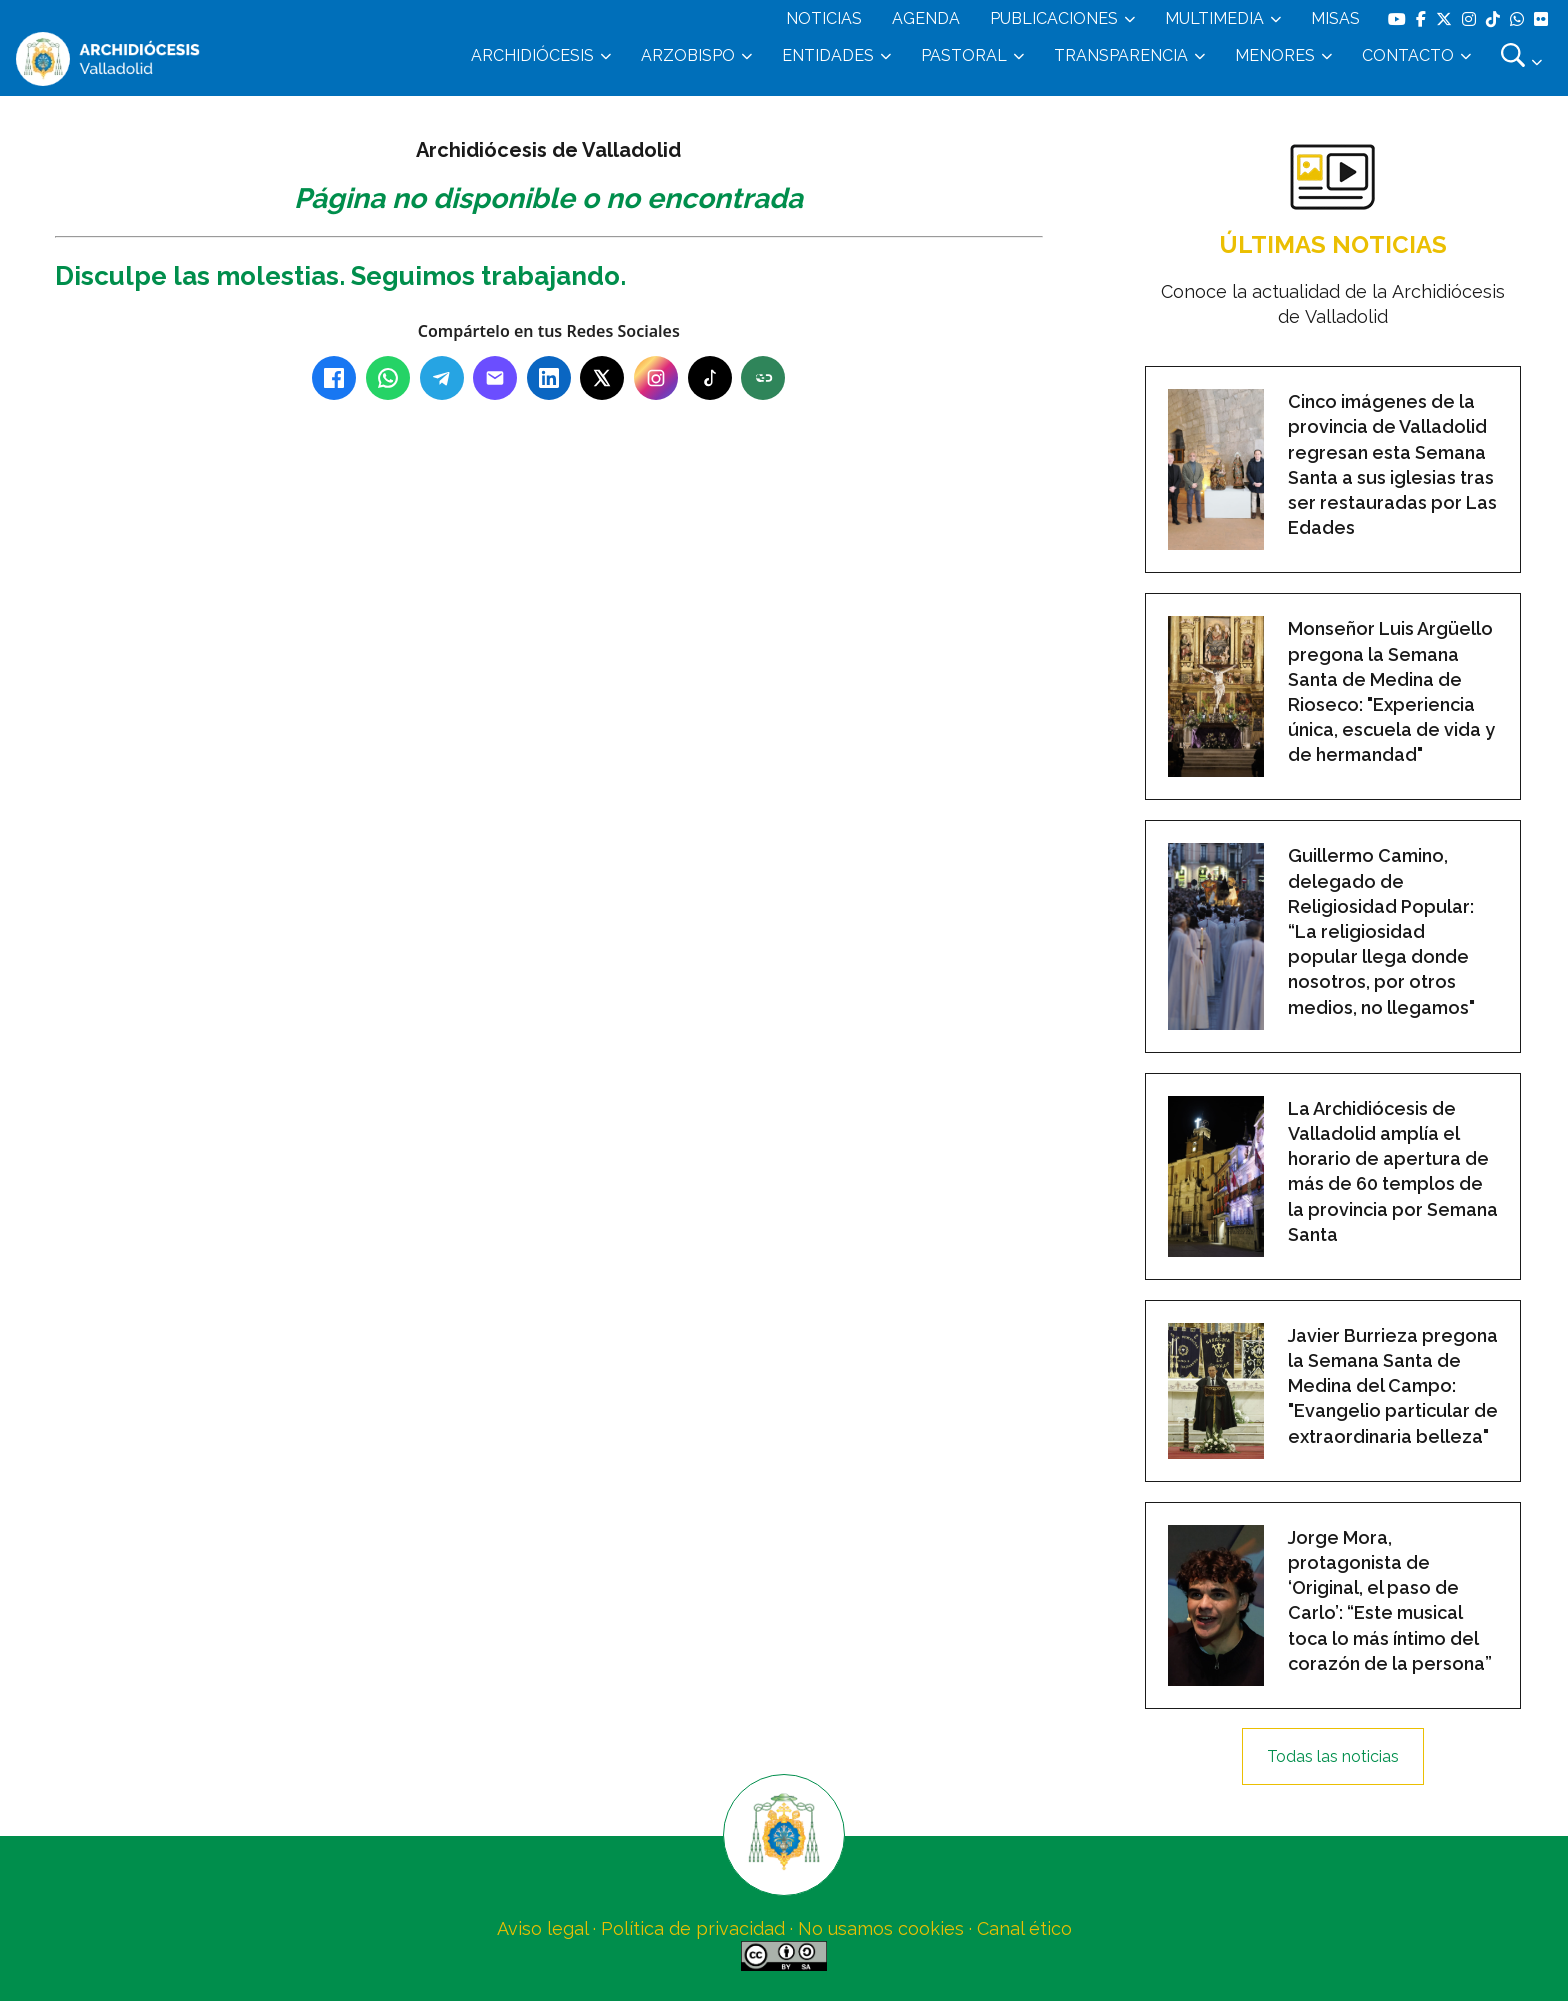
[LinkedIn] (549, 378)
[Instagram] (656, 378)
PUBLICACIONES (1054, 18)
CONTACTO (1408, 55)
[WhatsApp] (388, 378)
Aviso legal (542, 1928)
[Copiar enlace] (763, 378)
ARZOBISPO (688, 55)
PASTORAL (964, 55)
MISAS (1335, 18)
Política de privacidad (693, 1928)
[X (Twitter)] (602, 378)
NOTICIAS (824, 18)
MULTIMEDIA (1214, 18)
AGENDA (926, 18)
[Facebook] (334, 378)
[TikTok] (710, 378)
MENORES (1275, 55)
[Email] (495, 378)
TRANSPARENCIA (1121, 55)
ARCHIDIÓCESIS (532, 55)
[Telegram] (442, 378)
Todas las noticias (1333, 1756)
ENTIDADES (828, 55)
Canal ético (1024, 1928)
